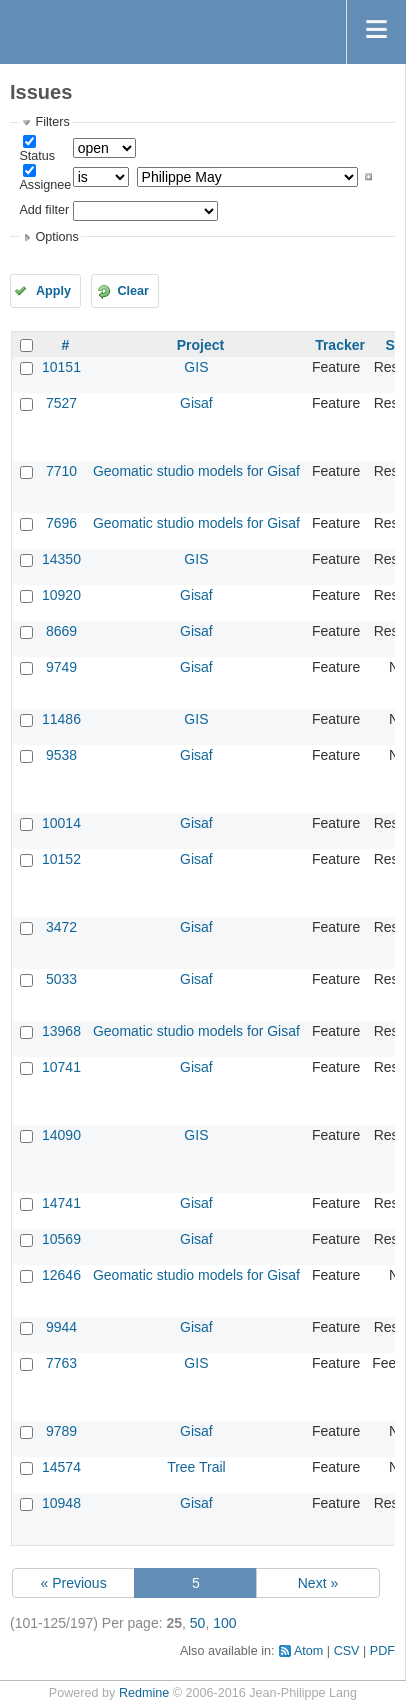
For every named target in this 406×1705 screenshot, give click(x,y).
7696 (61, 523)
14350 (61, 559)
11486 (61, 719)
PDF (382, 1651)
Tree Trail (196, 1467)
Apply (53, 291)
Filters (52, 122)
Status (37, 156)
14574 (61, 1467)
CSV (347, 1651)
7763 (61, 1363)
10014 (61, 823)
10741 (61, 1067)
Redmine (144, 1693)
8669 (61, 631)
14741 (61, 1203)
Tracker (340, 345)
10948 (61, 1503)
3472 (61, 927)
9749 (61, 667)
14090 (61, 1135)
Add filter (44, 210)
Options (56, 237)
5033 (61, 979)
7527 (61, 403)
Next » (318, 1583)
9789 (61, 1431)
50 (198, 1623)
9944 (61, 1327)
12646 (61, 1275)
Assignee (45, 185)
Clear (133, 291)
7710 (61, 471)
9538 (61, 755)
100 (224, 1623)
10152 (61, 859)
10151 (61, 367)
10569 (61, 1239)
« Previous (74, 1583)
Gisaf (196, 403)
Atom (308, 1651)
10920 (61, 595)
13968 (61, 1031)
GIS (196, 367)
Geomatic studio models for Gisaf (196, 471)
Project (200, 345)
